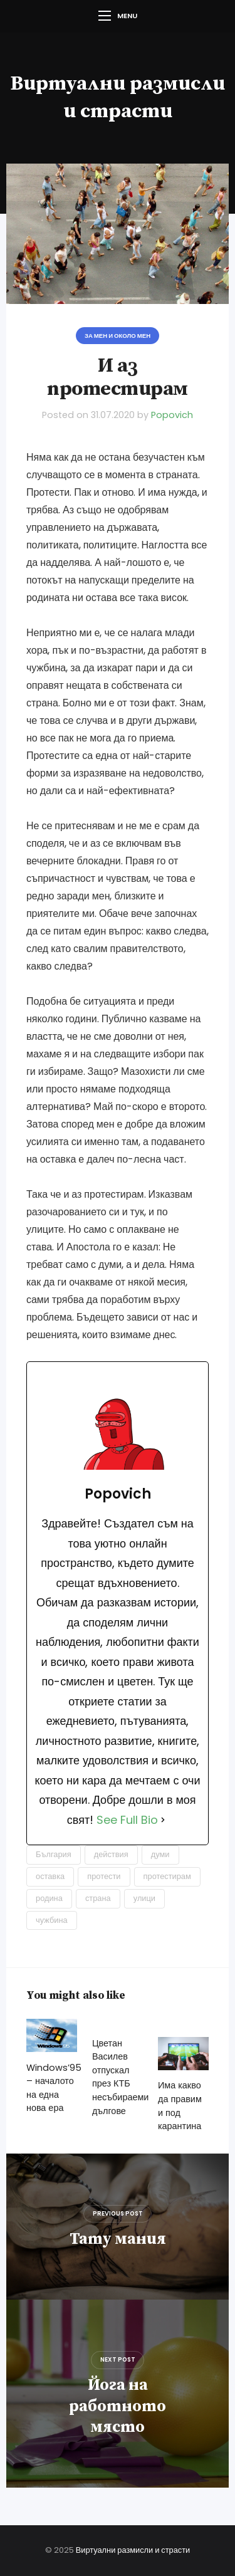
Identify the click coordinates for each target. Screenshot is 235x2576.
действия (111, 1854)
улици (144, 1898)
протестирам (167, 1876)
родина (49, 1898)
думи (160, 1854)
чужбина (52, 1920)
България (53, 1854)
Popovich (172, 415)
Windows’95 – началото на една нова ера (53, 2088)
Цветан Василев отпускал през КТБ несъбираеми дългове (120, 2077)
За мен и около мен (117, 336)
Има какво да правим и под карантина (180, 2105)
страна (98, 1898)
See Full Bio (127, 1820)
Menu (117, 16)
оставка (50, 1876)
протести (103, 1876)
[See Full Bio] (163, 1820)
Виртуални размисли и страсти (133, 2550)
